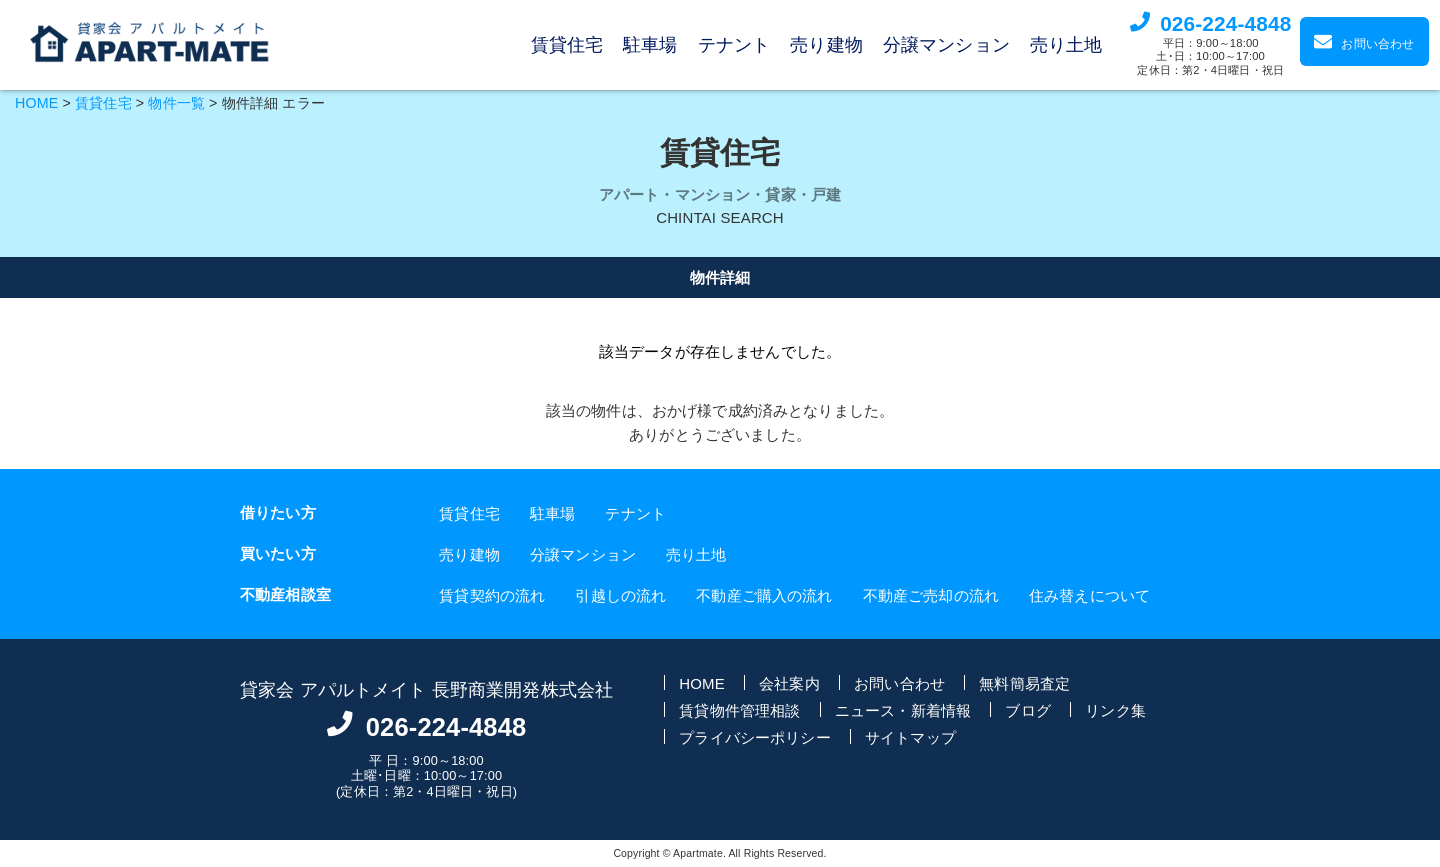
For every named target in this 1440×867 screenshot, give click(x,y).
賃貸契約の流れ (492, 594)
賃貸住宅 (567, 45)
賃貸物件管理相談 (739, 709)
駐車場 (650, 45)
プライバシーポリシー (755, 736)
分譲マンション (946, 45)
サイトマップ (910, 736)
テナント (734, 45)
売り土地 (1066, 45)
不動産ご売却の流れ (931, 594)
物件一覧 (176, 103)
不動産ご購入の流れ (764, 594)
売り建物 (826, 45)
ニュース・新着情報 (903, 709)
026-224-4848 (1225, 23)
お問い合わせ (899, 682)
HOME (36, 103)
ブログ (1027, 709)
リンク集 (1115, 709)
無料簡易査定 (1024, 682)
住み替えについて (1089, 594)
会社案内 (789, 682)
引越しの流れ (620, 594)
